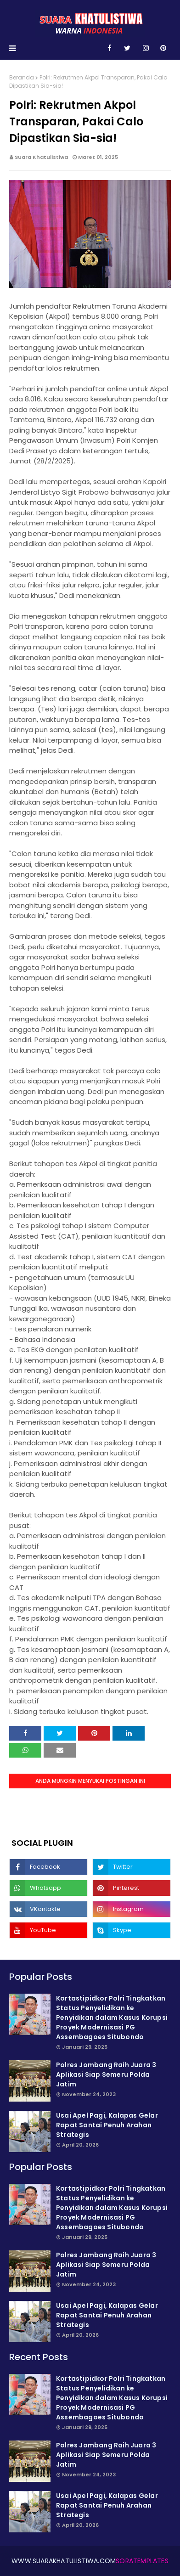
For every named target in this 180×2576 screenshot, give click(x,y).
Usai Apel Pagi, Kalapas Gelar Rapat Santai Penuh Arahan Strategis (107, 2125)
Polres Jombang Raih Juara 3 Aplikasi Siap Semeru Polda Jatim (106, 2074)
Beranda (21, 77)
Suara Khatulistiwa (41, 157)
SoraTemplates (142, 2560)
